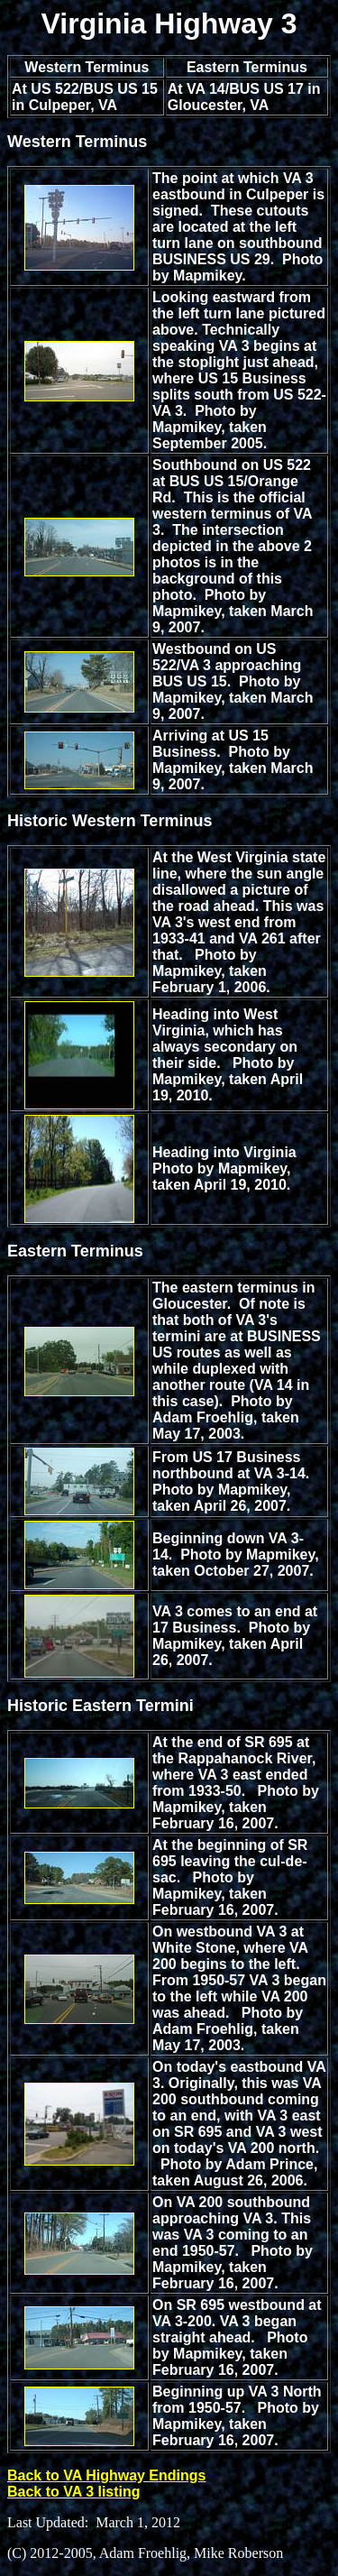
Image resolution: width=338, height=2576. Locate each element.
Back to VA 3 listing (74, 2491)
